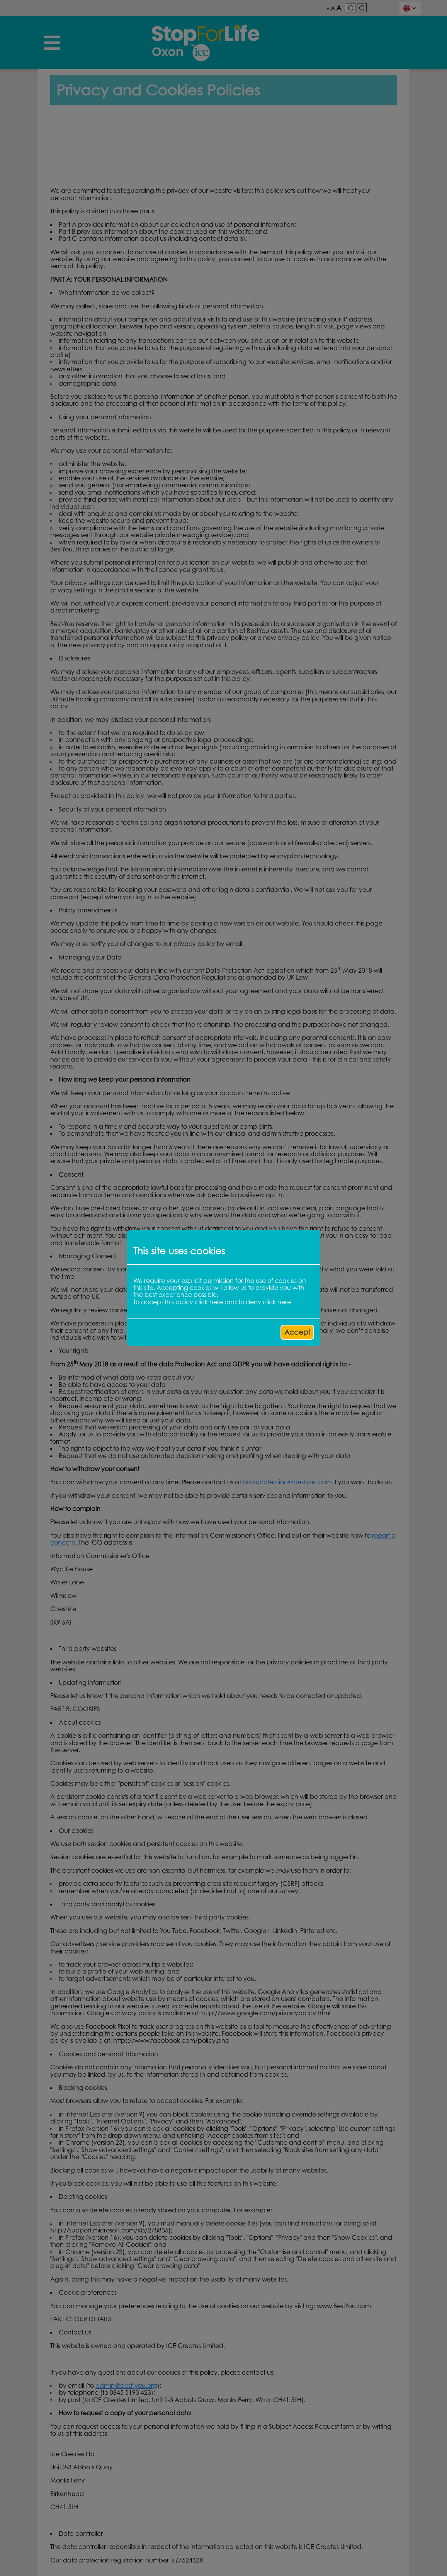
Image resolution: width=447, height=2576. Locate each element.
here (216, 1302)
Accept (297, 1332)
